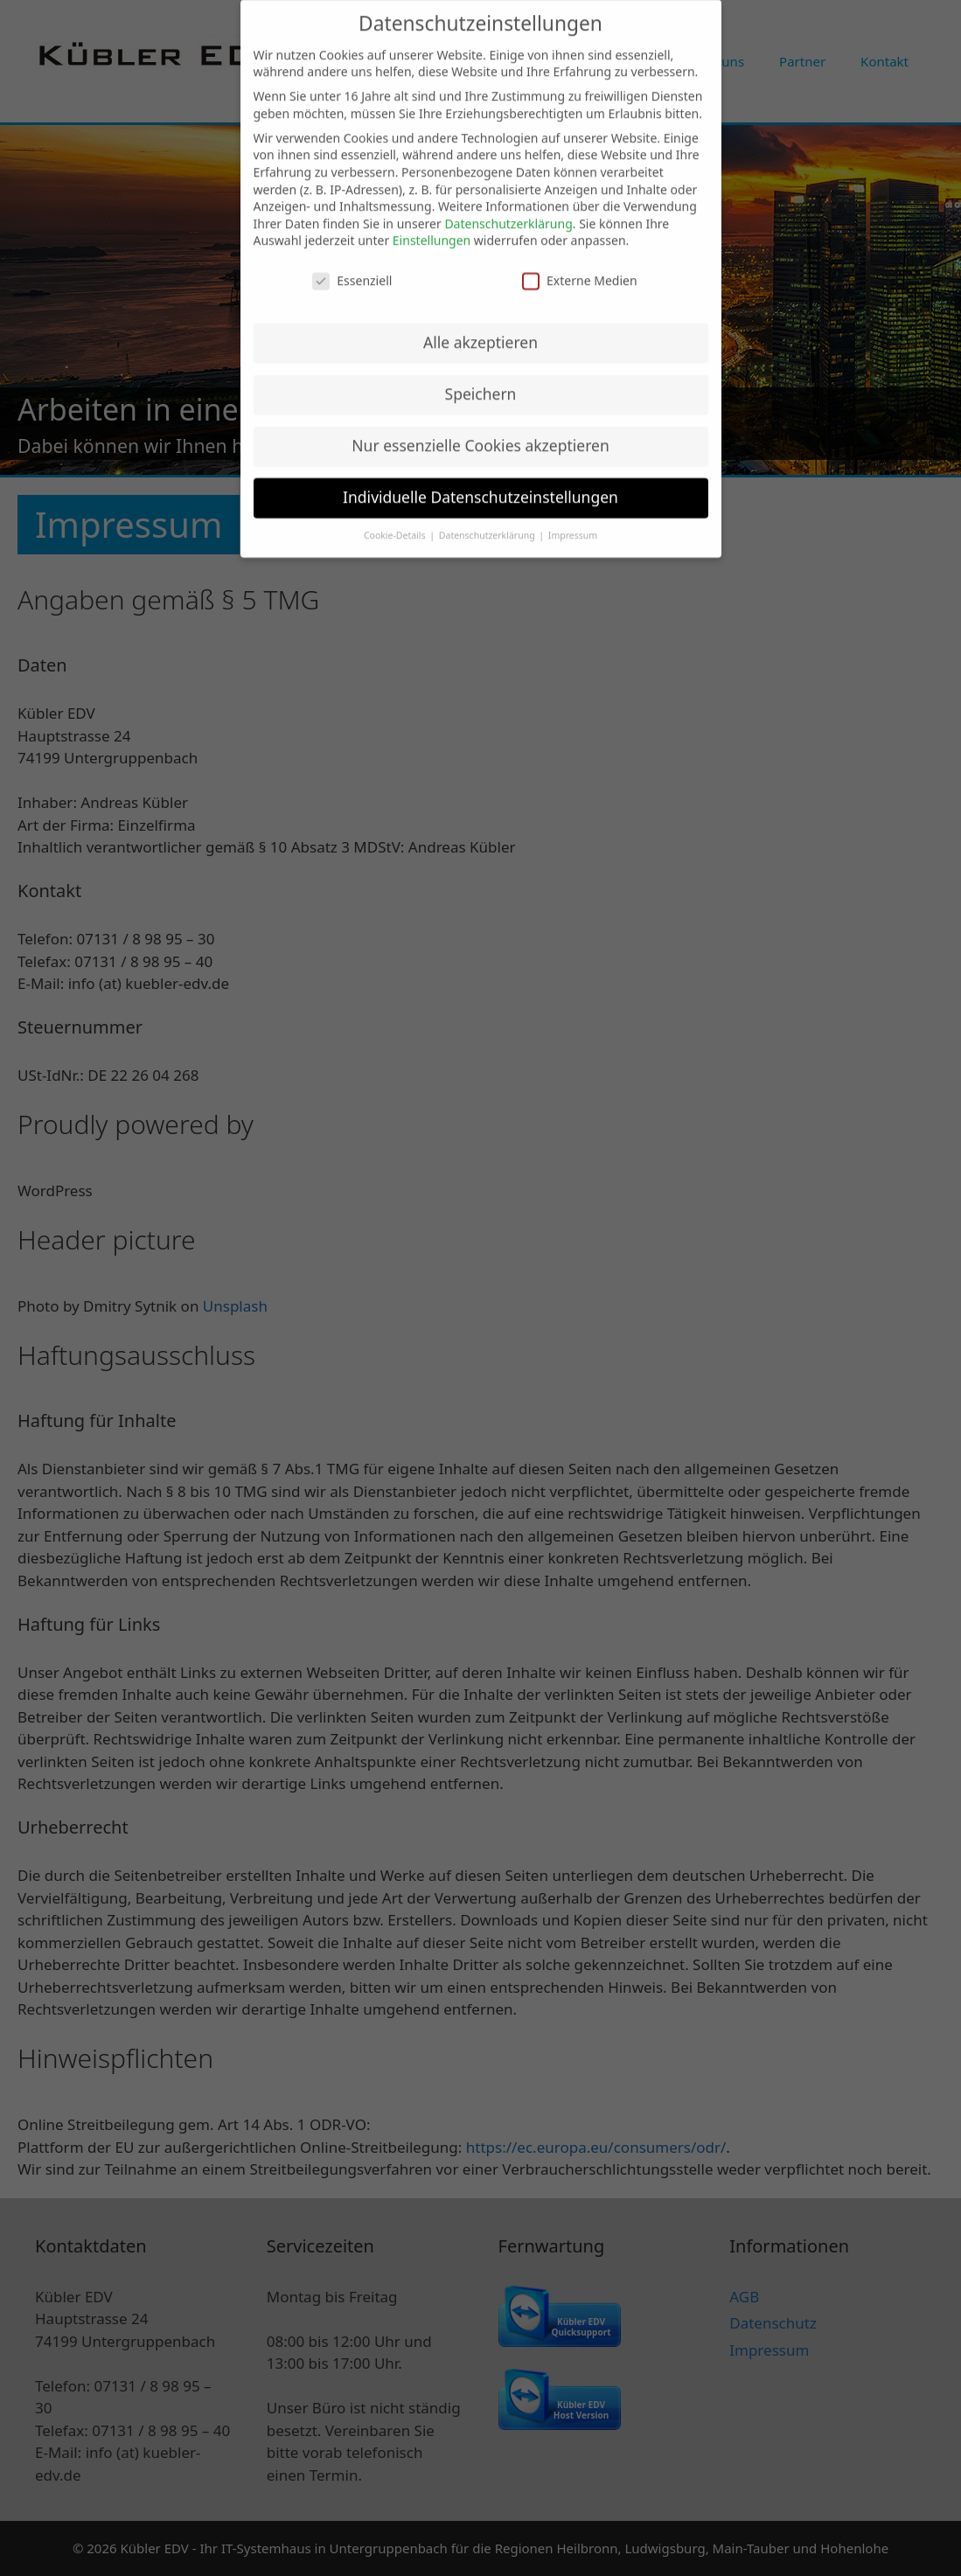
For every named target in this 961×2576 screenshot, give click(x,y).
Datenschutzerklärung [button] (488, 525)
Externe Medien (579, 269)
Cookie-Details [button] (396, 525)
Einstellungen (431, 230)
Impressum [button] (572, 525)
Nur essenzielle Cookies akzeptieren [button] (480, 434)
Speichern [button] (481, 382)
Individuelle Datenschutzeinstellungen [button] (480, 486)
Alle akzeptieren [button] (480, 331)
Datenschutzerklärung (508, 213)
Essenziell (352, 269)
